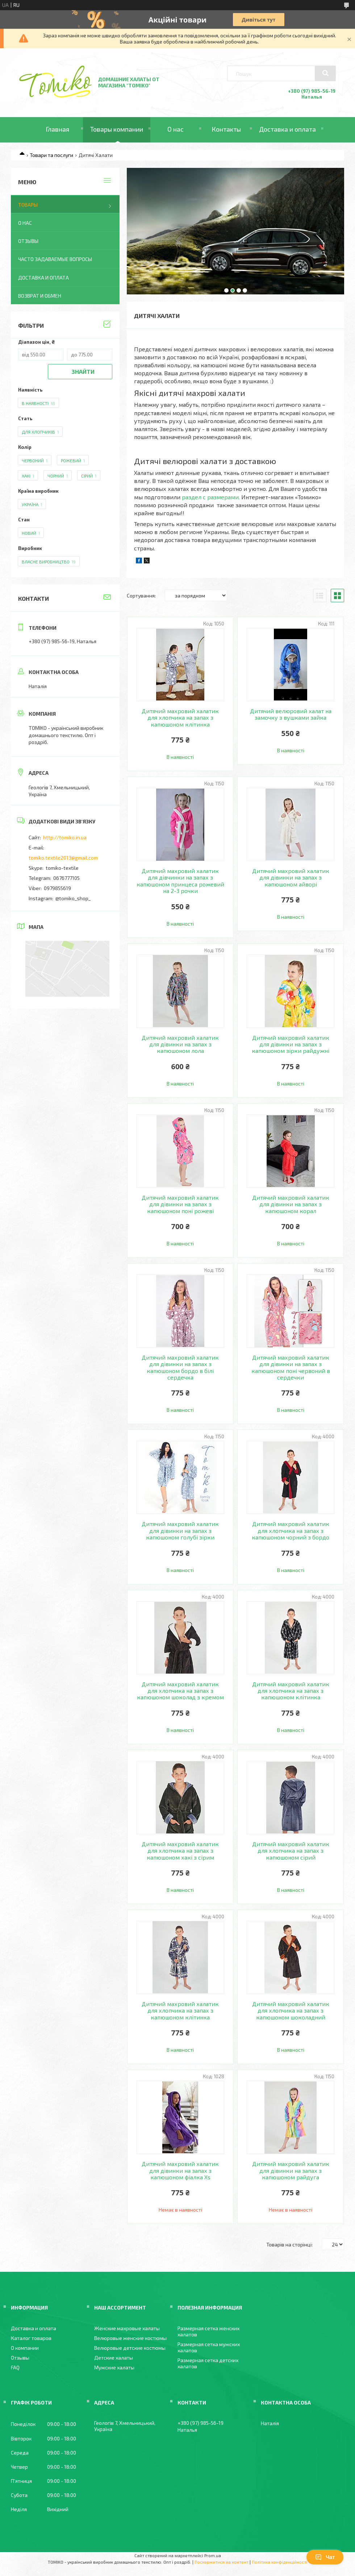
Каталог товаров (31, 2338)
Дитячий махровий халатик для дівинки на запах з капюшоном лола (180, 1044)
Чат (325, 2557)
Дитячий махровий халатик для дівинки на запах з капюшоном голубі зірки (180, 1531)
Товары (28, 205)
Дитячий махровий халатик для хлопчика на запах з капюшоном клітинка (180, 718)
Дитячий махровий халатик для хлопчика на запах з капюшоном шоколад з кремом (180, 1691)
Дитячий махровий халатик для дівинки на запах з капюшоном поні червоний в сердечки (290, 1367)
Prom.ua (212, 2555)
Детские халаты (113, 2357)
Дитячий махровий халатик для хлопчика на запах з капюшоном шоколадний (290, 2011)
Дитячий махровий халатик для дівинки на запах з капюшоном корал (290, 1204)
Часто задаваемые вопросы (55, 259)
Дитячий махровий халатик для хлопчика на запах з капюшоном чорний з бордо (290, 1531)
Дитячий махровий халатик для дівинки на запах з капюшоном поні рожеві (180, 1204)
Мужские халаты (114, 2367)
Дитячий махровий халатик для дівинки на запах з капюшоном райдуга (290, 2170)
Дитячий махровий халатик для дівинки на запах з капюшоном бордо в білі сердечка (180, 1367)
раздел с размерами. (211, 496)
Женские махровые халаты (127, 2328)
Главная (57, 129)
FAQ (15, 2367)
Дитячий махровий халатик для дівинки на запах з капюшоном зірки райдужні (290, 1044)
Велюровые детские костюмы (130, 2348)
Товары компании (116, 129)
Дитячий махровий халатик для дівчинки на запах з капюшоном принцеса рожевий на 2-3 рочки (180, 881)
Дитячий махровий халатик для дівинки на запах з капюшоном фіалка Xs (180, 2170)
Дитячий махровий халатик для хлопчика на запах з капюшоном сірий (290, 1851)
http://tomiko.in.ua (65, 837)
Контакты (226, 129)
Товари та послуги (51, 155)
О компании (25, 2348)
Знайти (83, 371)
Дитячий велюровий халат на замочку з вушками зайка (290, 714)
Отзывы (28, 241)
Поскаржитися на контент (221, 2561)
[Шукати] (325, 73)
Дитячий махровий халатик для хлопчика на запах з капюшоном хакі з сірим (180, 1851)
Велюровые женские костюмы (130, 2338)
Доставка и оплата (287, 129)
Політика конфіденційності (279, 2561)
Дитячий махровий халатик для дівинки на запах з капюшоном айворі (290, 878)
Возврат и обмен (39, 296)
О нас (175, 129)
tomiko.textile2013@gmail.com (63, 858)
